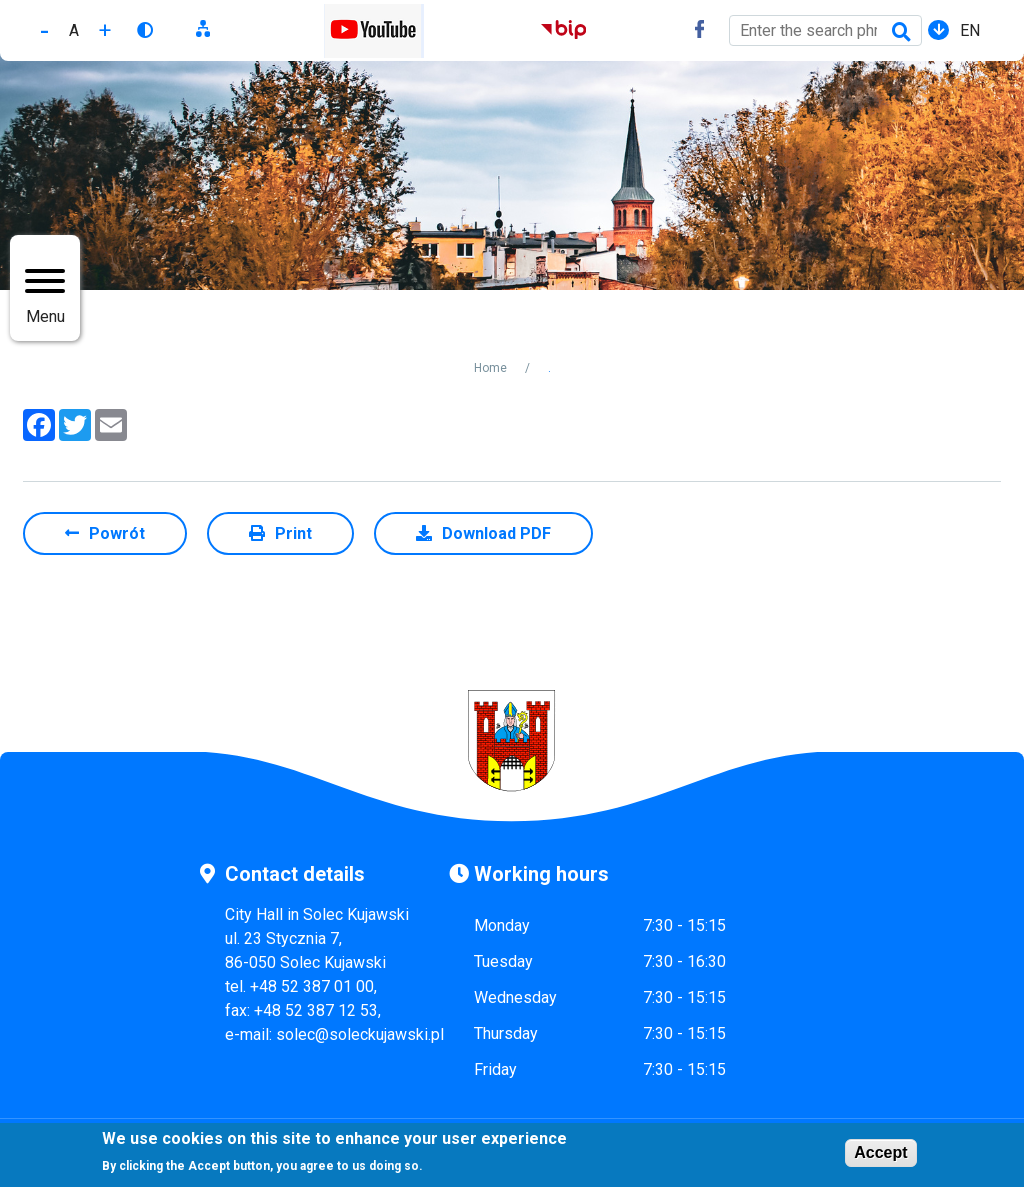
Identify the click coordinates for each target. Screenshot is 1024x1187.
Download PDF (496, 533)
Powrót (117, 533)
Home (490, 368)
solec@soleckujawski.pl (360, 1034)
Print (293, 533)
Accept (880, 1154)
